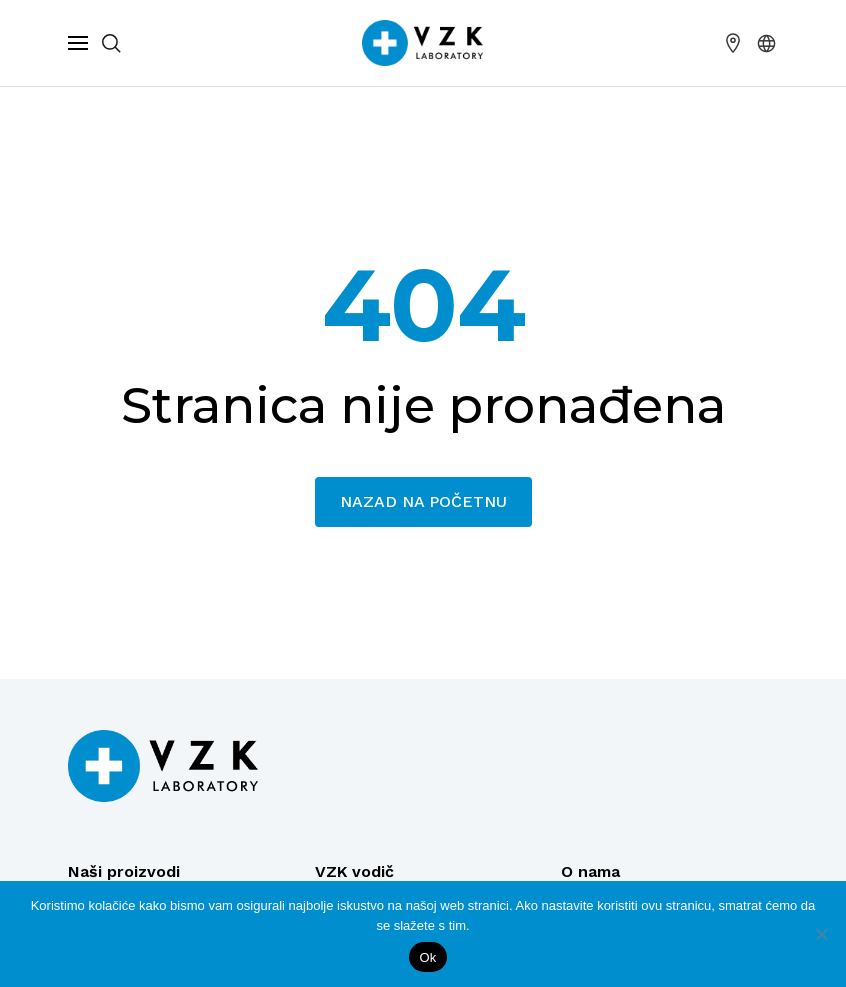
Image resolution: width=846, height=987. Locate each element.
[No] (821, 934)
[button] (767, 43)
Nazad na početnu (423, 501)
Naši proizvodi (124, 871)
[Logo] (163, 766)
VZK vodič (354, 871)
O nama (590, 871)
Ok (427, 957)
